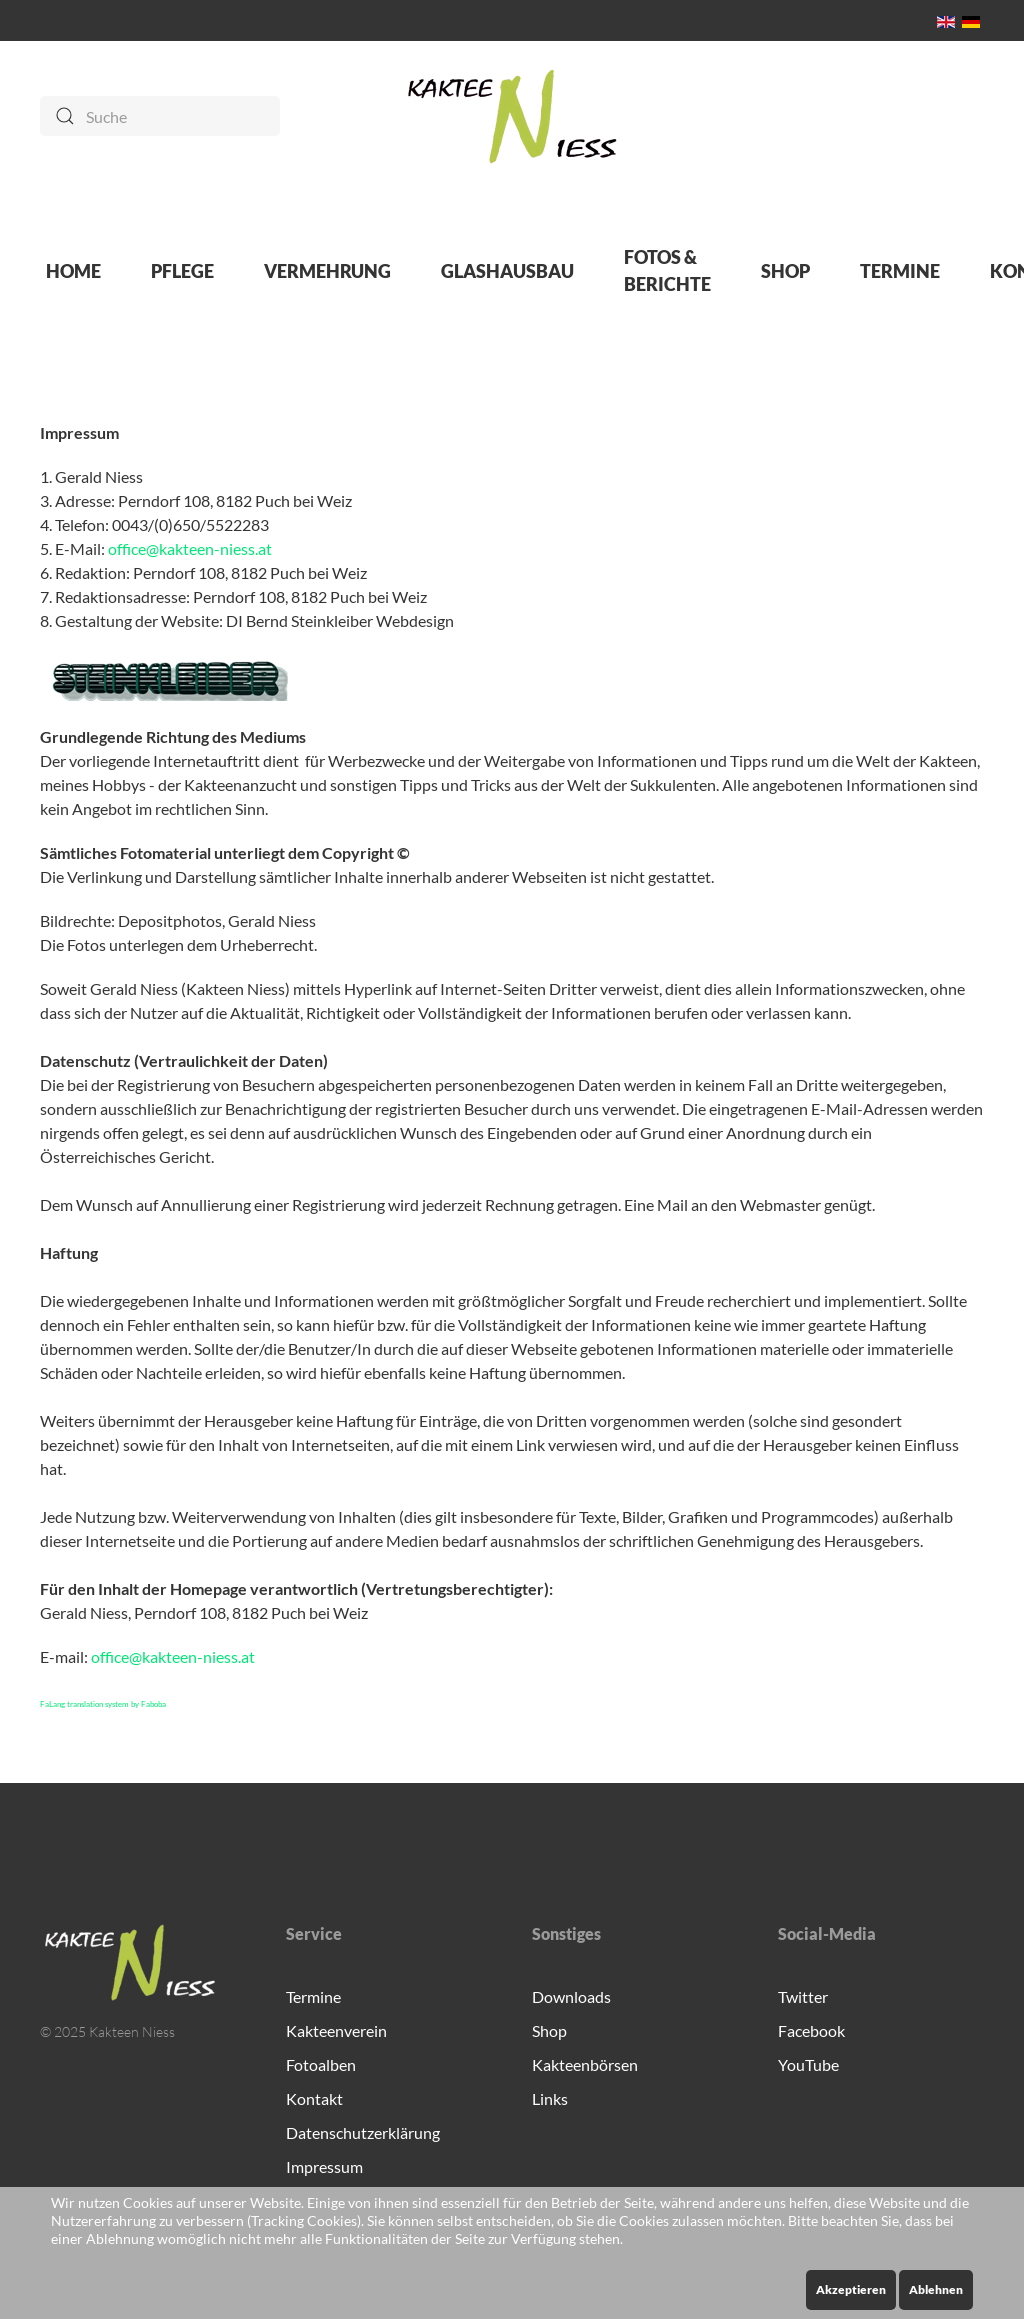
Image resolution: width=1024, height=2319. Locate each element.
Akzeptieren (851, 2289)
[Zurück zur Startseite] (512, 116)
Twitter (803, 1996)
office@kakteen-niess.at (190, 548)
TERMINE (900, 271)
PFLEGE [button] (182, 271)
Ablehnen (936, 2289)
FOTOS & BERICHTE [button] (667, 270)
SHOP (785, 271)
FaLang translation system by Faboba (103, 1704)
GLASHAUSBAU (507, 271)
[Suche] (160, 116)
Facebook (811, 2030)
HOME (73, 271)
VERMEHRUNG (327, 271)
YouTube (808, 2064)
